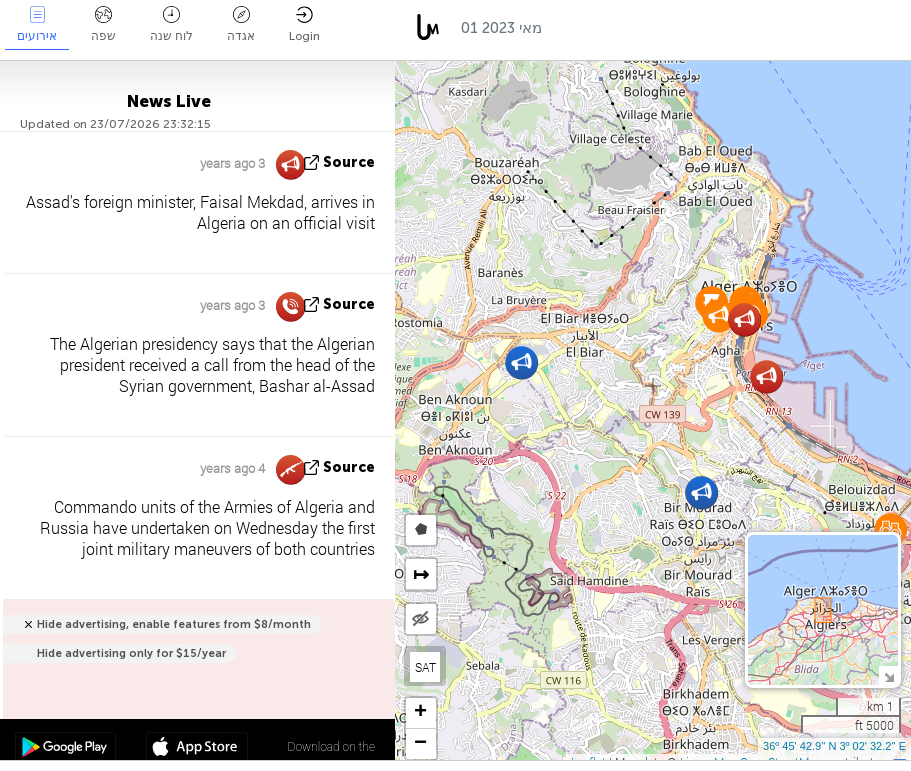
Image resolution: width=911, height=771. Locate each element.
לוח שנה (171, 24)
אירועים (37, 24)
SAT (425, 667)
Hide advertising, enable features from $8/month (174, 624)
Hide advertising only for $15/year (131, 653)
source (349, 162)
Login (304, 24)
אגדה (241, 24)
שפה (103, 24)
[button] (521, 362)
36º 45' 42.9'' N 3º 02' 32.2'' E (834, 746)
